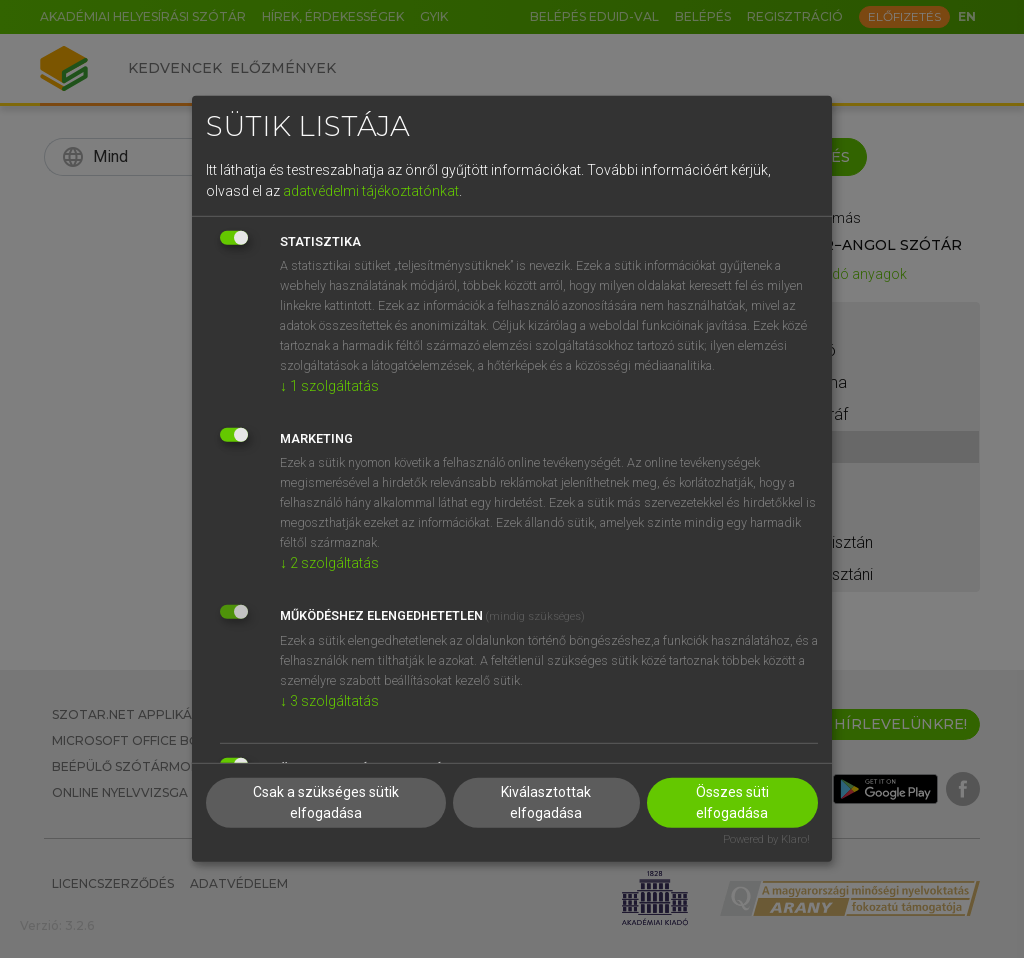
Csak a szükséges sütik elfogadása (326, 801)
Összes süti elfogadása (732, 801)
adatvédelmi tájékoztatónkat (371, 190)
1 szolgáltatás (329, 385)
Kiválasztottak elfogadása (546, 801)
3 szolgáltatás (329, 700)
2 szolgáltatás (329, 562)
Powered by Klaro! (766, 838)
